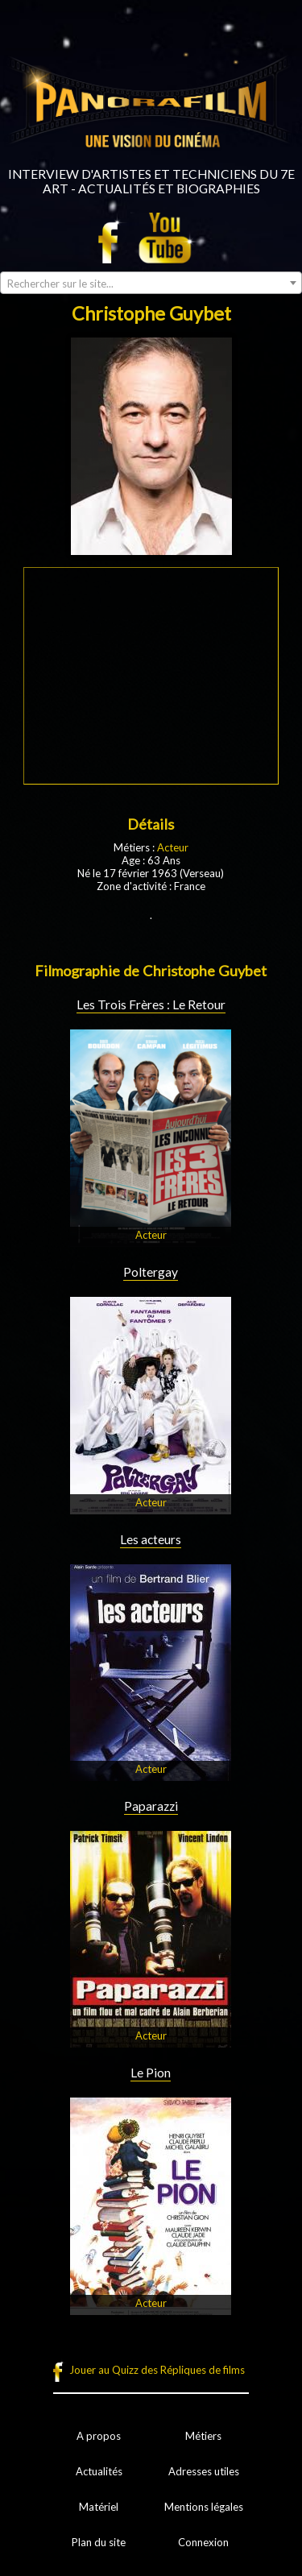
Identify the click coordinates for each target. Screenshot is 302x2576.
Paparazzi (151, 1806)
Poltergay (150, 1272)
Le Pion (150, 2072)
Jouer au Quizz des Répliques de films (157, 2369)
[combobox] (151, 282)
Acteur (172, 847)
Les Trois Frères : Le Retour (151, 1004)
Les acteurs (150, 1539)
